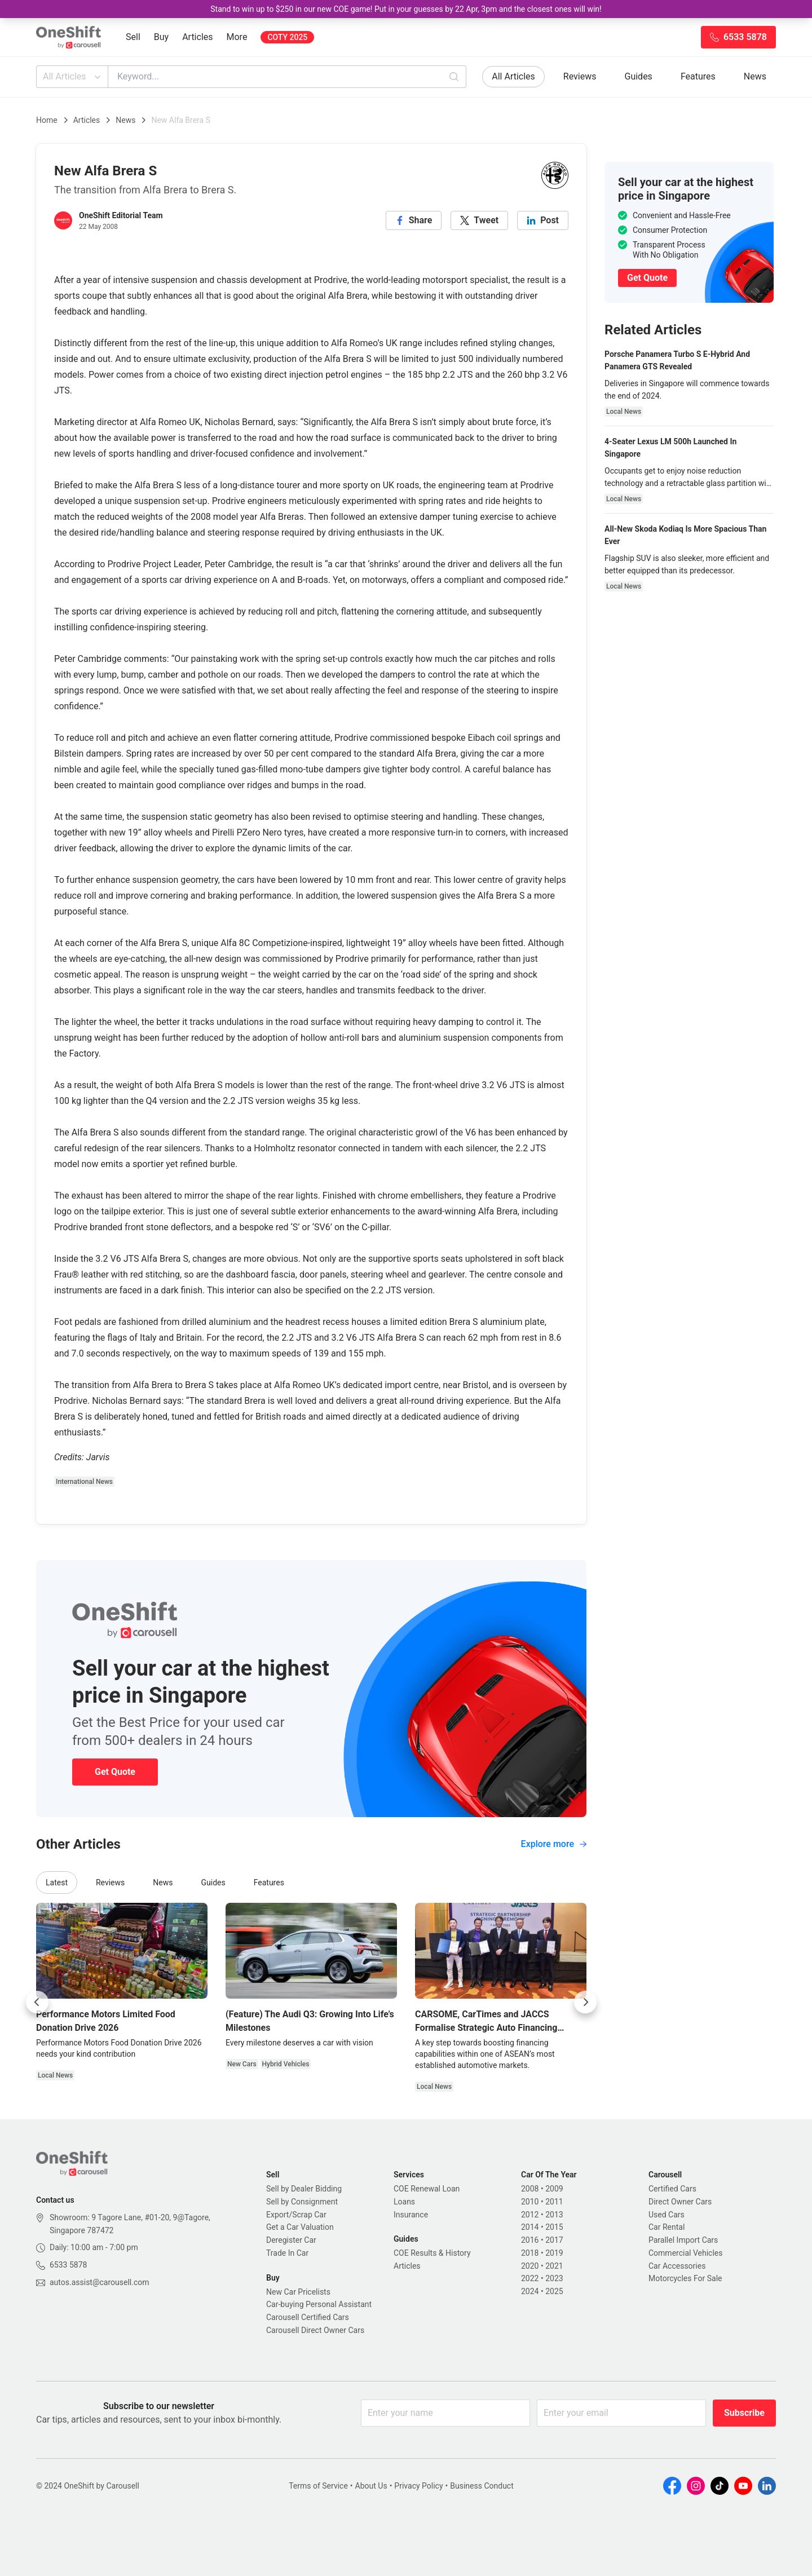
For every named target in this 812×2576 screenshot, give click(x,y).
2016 (530, 2239)
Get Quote (115, 1771)
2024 (530, 2291)
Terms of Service (318, 2485)
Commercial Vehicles (685, 2252)
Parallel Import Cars (683, 2239)
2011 (554, 2201)
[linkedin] (542, 220)
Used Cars (666, 2214)
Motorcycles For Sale (685, 2278)
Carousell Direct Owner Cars (315, 2330)
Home (47, 120)
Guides (638, 76)
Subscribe (744, 2412)
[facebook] (414, 220)
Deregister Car (291, 2239)
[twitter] (479, 220)
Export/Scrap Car (296, 2214)
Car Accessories (676, 2265)
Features (698, 76)
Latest (57, 1882)
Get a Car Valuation (300, 2227)
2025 (554, 2291)
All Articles (73, 76)
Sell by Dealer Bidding (304, 2188)
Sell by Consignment (302, 2201)
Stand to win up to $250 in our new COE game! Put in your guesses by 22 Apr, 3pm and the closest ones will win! (405, 9)
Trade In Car (287, 2252)
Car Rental (666, 2227)
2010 (530, 2201)
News (755, 76)
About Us (371, 2485)
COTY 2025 (287, 37)
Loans (404, 2201)
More (237, 37)
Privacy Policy (418, 2485)
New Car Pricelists (298, 2291)
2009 (554, 2188)
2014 (530, 2227)
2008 (530, 2188)
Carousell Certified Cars (307, 2317)
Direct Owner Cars (680, 2201)
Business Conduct (482, 2485)
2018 (530, 2252)
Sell (133, 37)
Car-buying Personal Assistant (319, 2304)
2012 (530, 2214)
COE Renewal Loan (427, 2188)
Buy (161, 37)
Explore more (553, 1844)
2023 (554, 2278)
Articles (197, 37)
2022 (530, 2278)
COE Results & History (432, 2252)
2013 (554, 2214)
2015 (554, 2227)
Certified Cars (672, 2188)
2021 (554, 2265)
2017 (554, 2239)
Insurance (411, 2214)
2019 (554, 2252)
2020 (530, 2265)
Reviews (580, 76)
